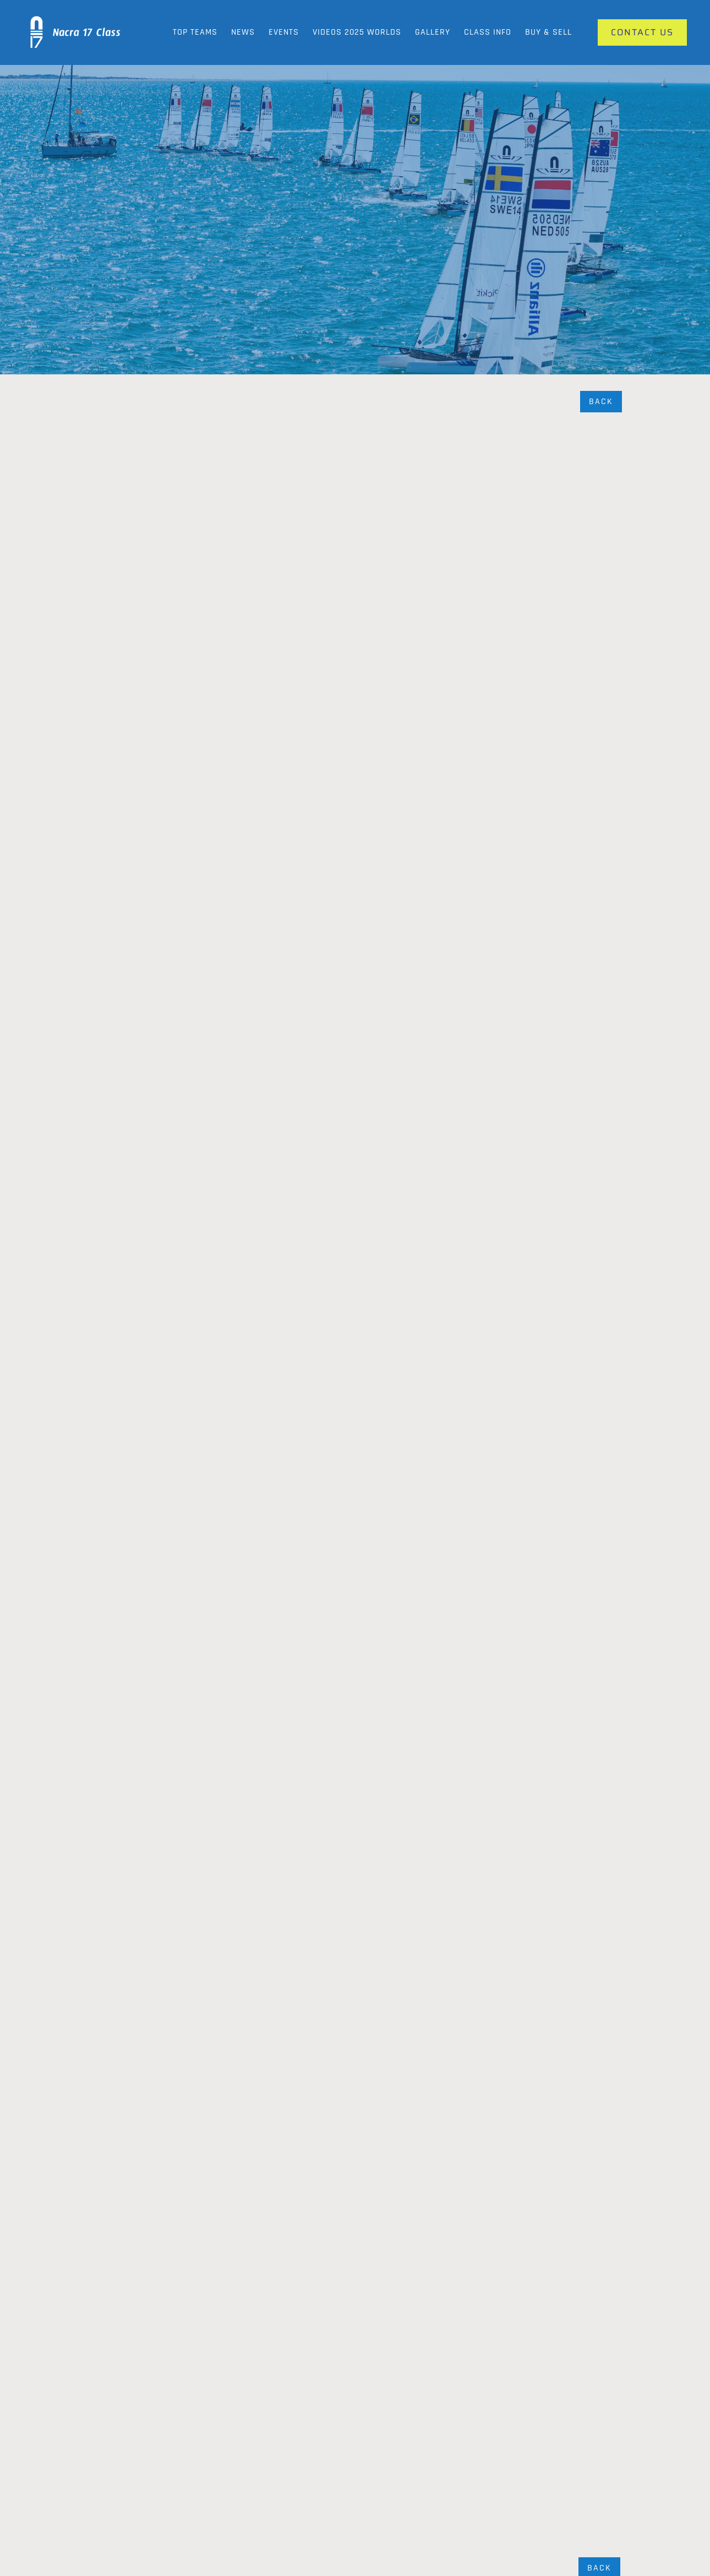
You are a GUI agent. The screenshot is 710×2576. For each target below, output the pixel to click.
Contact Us (595, 2484)
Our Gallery (313, 2484)
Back (601, 401)
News (243, 32)
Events (284, 32)
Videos (446, 2507)
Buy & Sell (548, 32)
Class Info (487, 32)
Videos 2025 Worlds (357, 32)
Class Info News (322, 2507)
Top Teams (195, 32)
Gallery (432, 32)
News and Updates (469, 2484)
